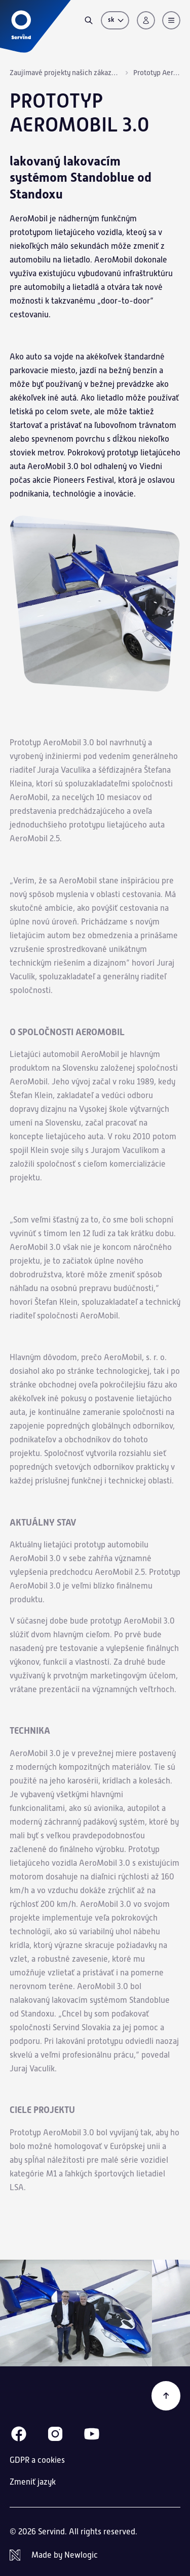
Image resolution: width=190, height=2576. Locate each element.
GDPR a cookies (37, 2460)
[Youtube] (92, 2434)
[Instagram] (55, 2434)
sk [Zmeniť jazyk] (116, 20)
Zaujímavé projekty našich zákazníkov (65, 73)
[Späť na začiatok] (166, 2395)
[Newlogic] (95, 2555)
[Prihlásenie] (146, 20)
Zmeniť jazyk (33, 2482)
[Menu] (171, 20)
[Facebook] (19, 2434)
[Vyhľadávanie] (88, 20)
